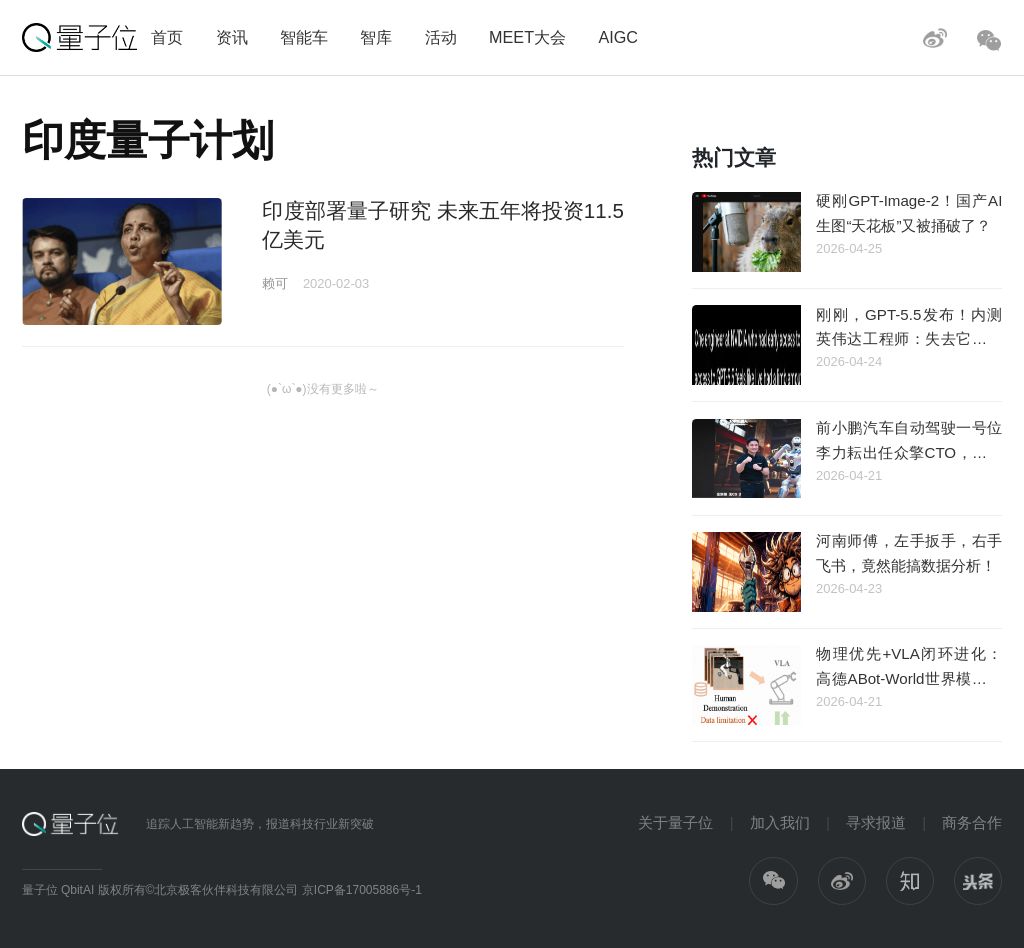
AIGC (618, 37)
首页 (167, 37)
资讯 (232, 37)
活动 (441, 37)
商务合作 (972, 822)
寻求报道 (876, 822)
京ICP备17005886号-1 (362, 890)
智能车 (304, 37)
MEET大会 (527, 37)
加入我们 (780, 822)
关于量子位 (675, 822)
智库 (376, 37)
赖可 (275, 283)
